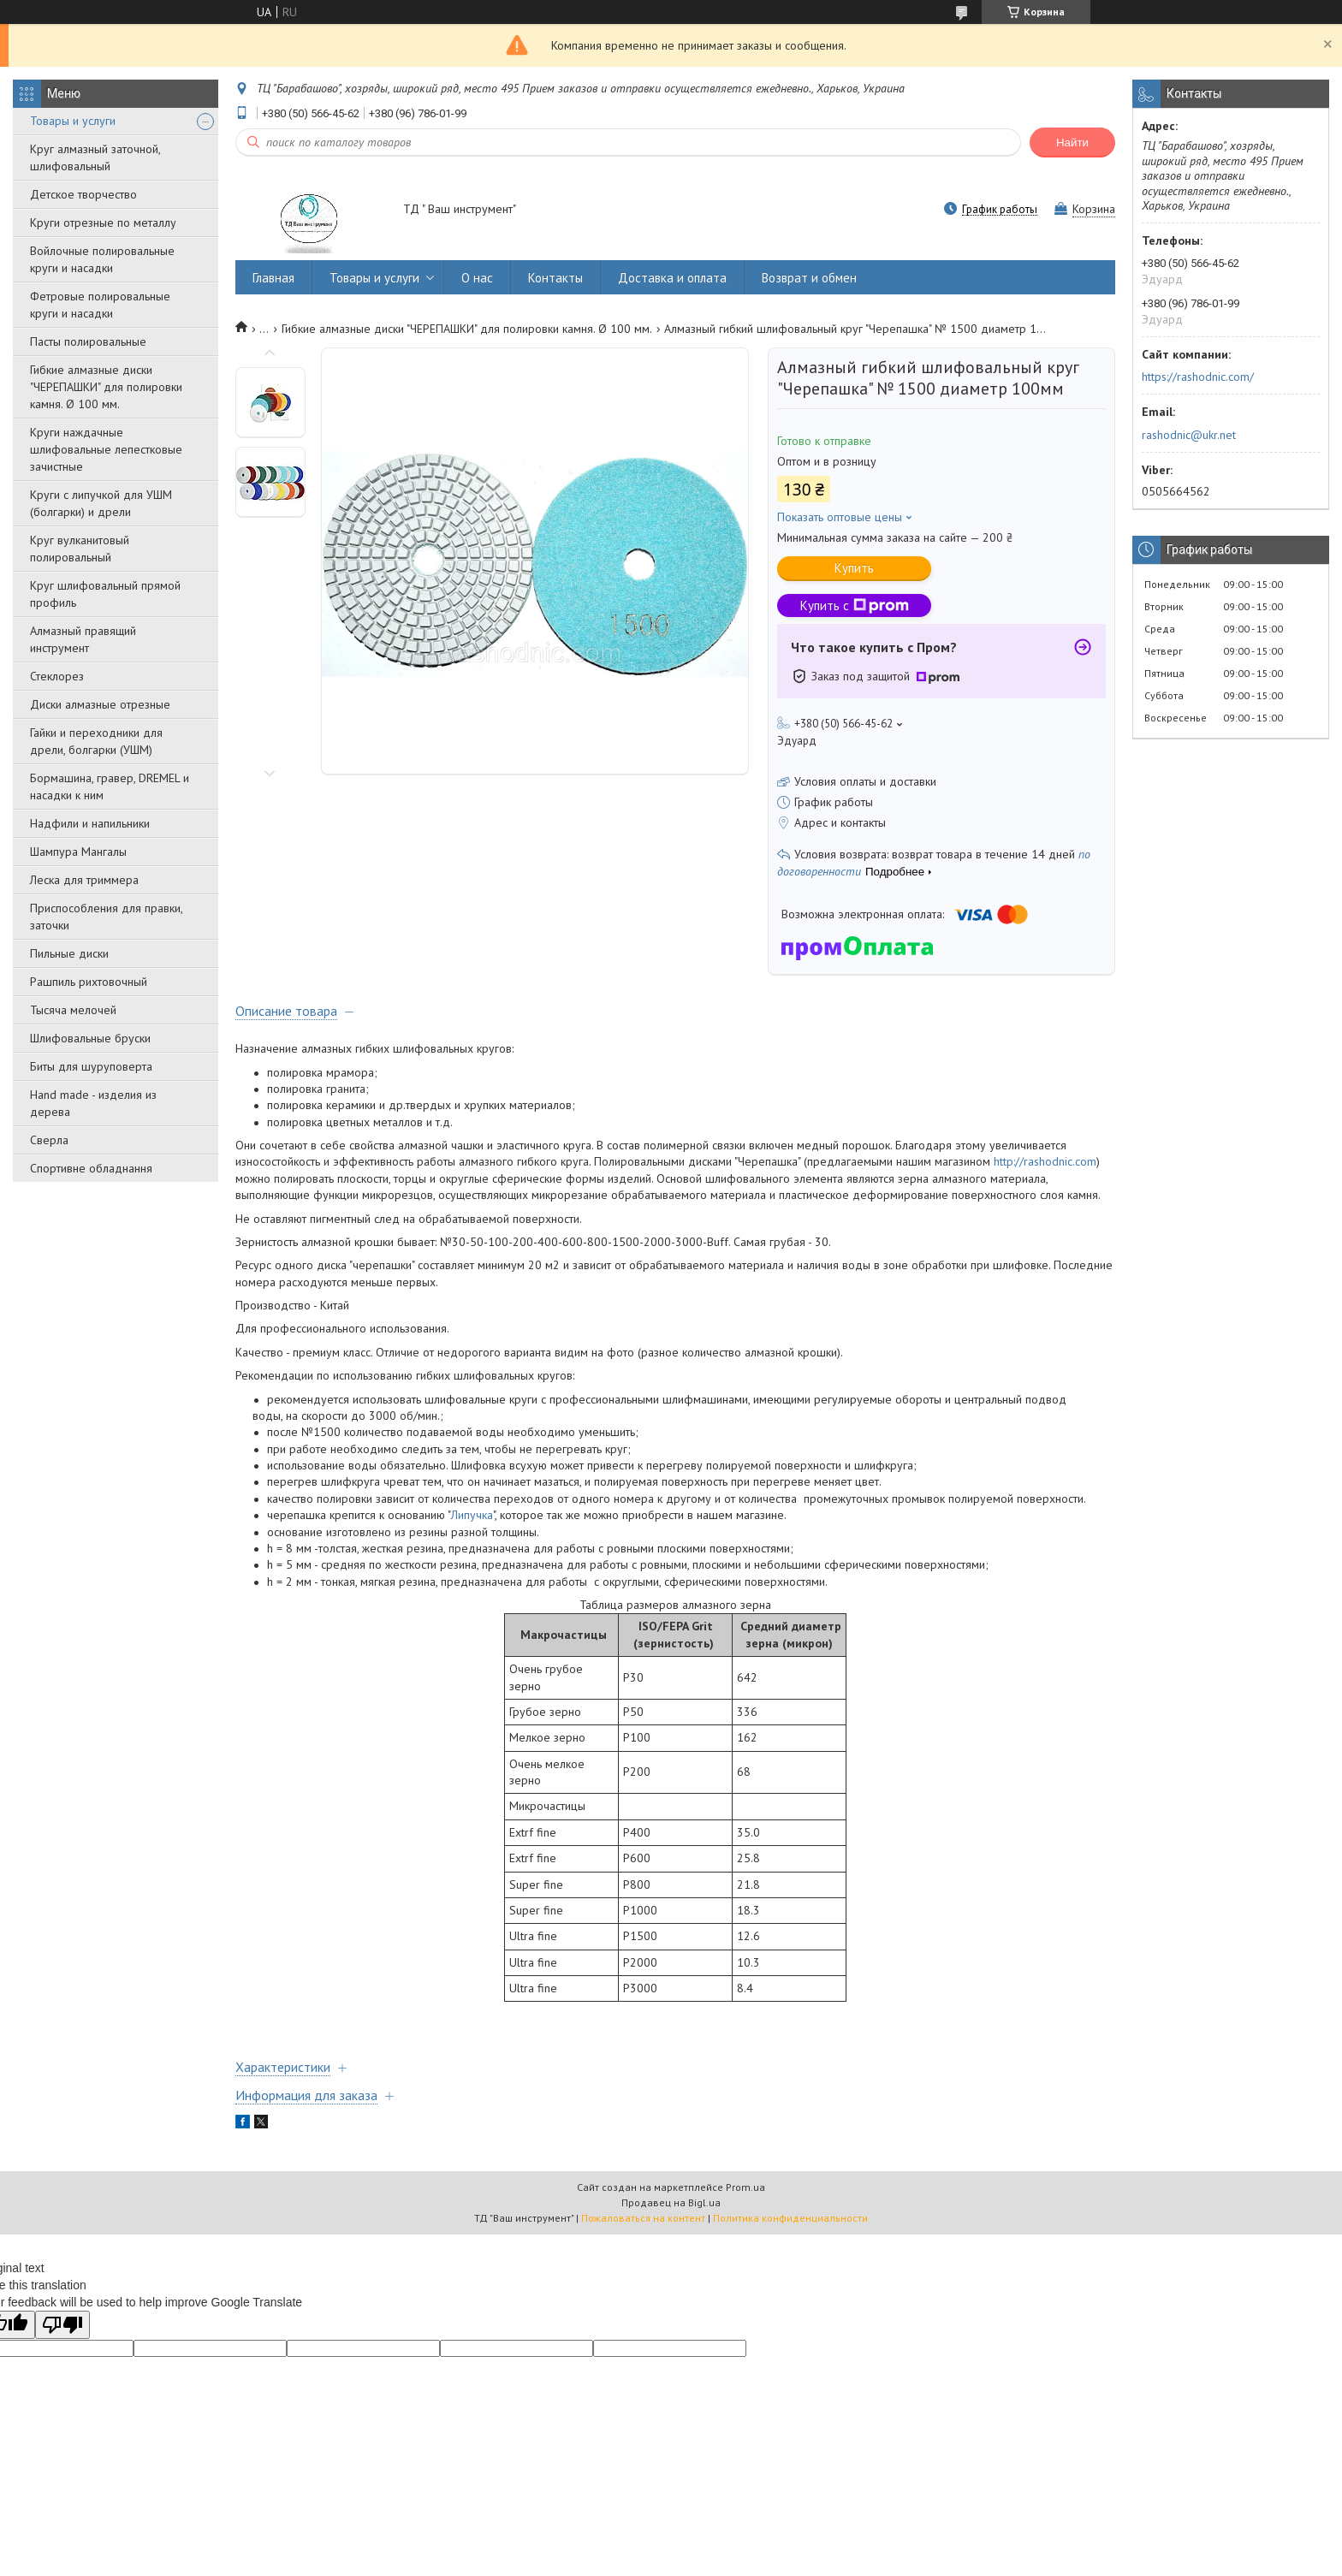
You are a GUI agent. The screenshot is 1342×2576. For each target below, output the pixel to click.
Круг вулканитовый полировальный (79, 548)
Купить (854, 568)
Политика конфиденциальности (790, 2217)
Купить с (854, 605)
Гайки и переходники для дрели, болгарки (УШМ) (96, 741)
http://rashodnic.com (1045, 1161)
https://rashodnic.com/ (1198, 376)
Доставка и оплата (672, 277)
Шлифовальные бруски (90, 1038)
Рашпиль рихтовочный (88, 981)
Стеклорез (57, 676)
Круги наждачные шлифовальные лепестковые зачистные (106, 449)
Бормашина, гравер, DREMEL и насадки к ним (109, 786)
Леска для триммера (84, 879)
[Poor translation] (62, 2325)
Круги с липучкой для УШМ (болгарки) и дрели (101, 503)
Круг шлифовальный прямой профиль (105, 594)
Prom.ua (745, 2187)
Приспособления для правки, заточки (106, 916)
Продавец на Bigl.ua (671, 2202)
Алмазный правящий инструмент (83, 639)
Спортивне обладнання (91, 1168)
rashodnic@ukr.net (1189, 434)
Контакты (555, 277)
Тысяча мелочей (73, 1010)
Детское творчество (83, 194)
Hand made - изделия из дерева (93, 1103)
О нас (477, 277)
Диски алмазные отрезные (100, 704)
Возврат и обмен (809, 277)
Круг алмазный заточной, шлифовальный (95, 157)
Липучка (472, 1514)
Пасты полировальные (88, 341)
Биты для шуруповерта (91, 1066)
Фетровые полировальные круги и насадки (100, 304)
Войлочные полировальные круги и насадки (102, 259)
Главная (273, 277)
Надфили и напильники (90, 823)
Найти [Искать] (1072, 142)
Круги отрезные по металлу (103, 222)
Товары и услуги (73, 120)
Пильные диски (69, 953)
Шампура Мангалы (78, 851)
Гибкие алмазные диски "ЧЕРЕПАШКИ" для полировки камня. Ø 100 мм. (106, 387)
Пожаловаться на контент (643, 2217)
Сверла (49, 1140)
